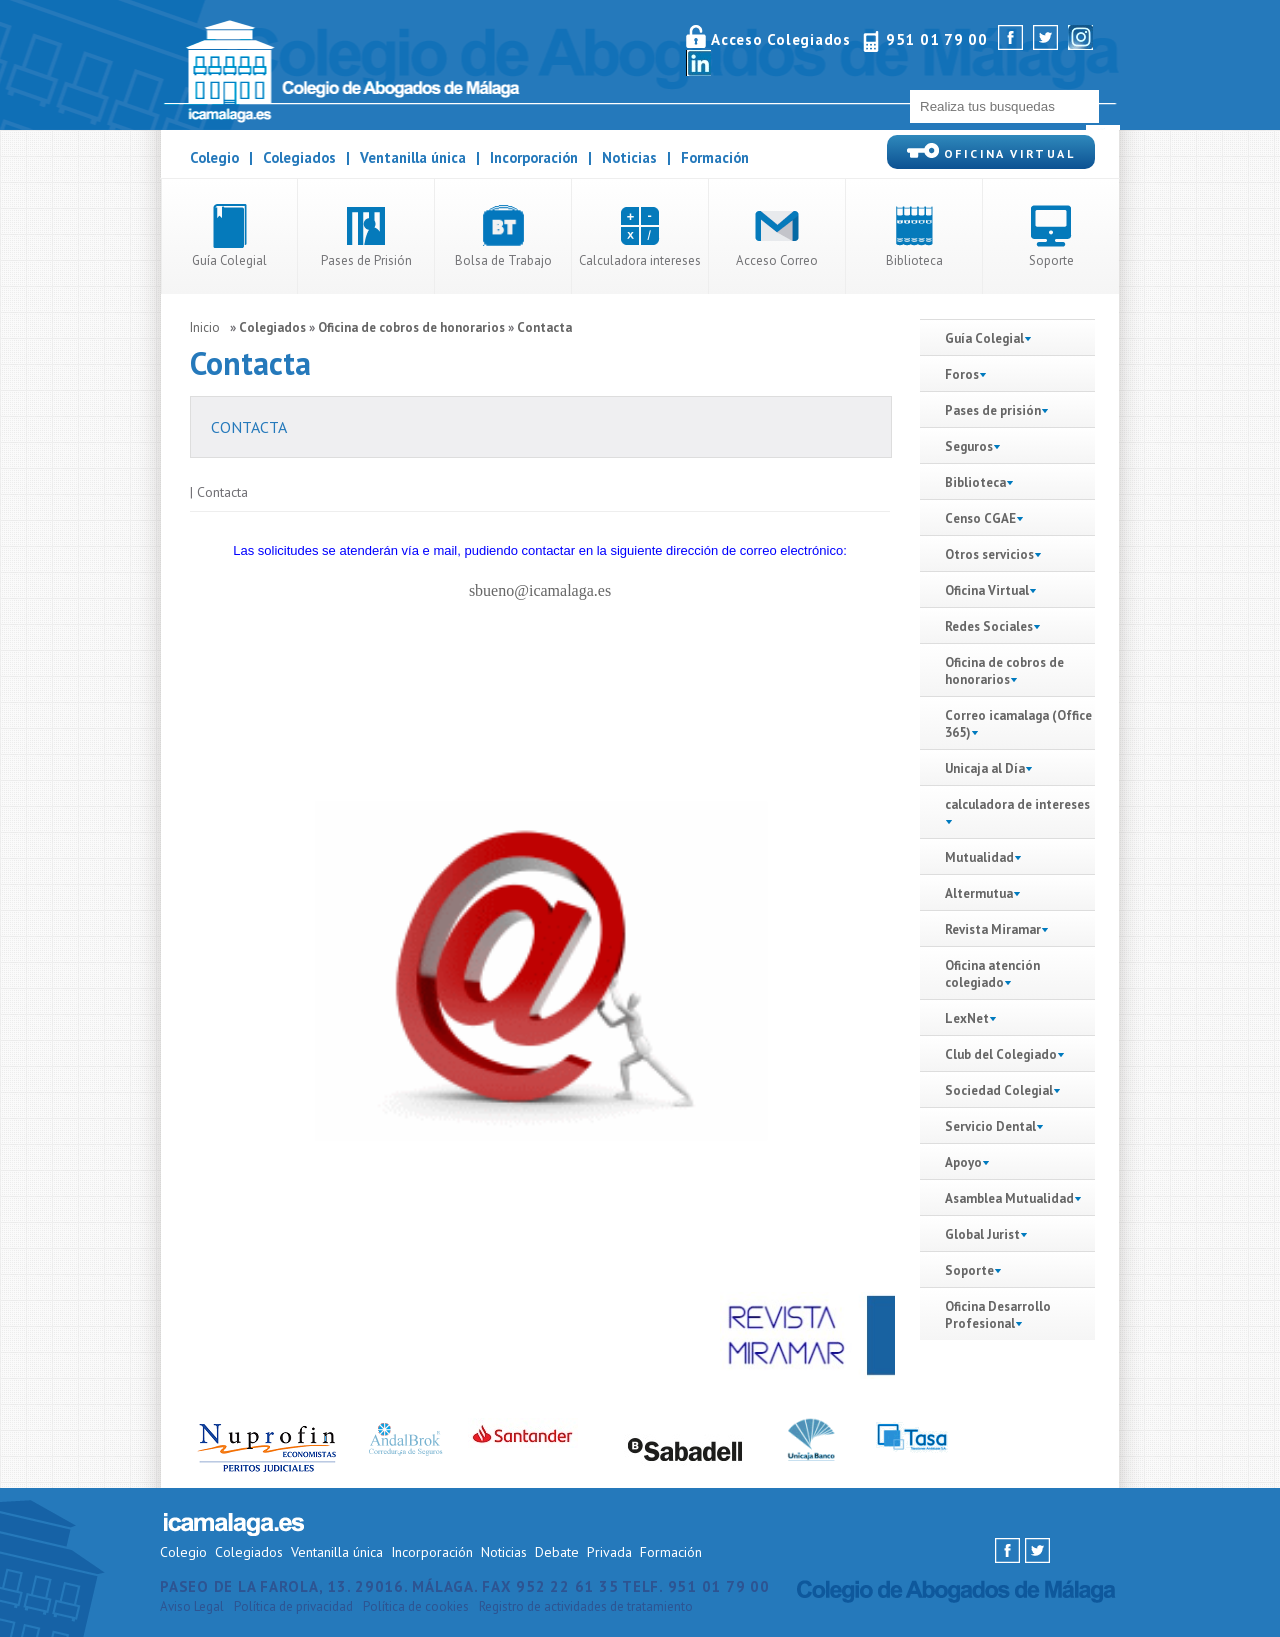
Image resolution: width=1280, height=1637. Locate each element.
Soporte (969, 1270)
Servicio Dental (990, 1126)
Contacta (544, 327)
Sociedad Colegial (999, 1090)
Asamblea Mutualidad (1009, 1198)
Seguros (973, 446)
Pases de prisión (993, 410)
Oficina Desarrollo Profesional (998, 1315)
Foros (962, 374)
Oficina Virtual (987, 590)
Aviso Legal (192, 1606)
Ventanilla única (413, 157)
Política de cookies (416, 1606)
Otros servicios (993, 554)
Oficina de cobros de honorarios (411, 327)
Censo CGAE (980, 518)
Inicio (205, 327)
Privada (609, 1552)
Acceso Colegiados (781, 39)
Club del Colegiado (1005, 1054)
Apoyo (963, 1162)
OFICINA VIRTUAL (991, 152)
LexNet (967, 1018)
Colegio (214, 157)
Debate (557, 1552)
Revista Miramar (993, 929)
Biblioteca (979, 482)
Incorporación (534, 157)
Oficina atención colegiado (992, 974)
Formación (715, 157)
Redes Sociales (989, 626)
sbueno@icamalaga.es (540, 590)
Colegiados (299, 157)
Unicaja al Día (989, 768)
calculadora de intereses (1017, 804)
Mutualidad (979, 857)
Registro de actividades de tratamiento (586, 1606)
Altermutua (979, 893)
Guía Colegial (988, 338)
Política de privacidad (293, 1606)
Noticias (629, 157)
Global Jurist (982, 1234)
